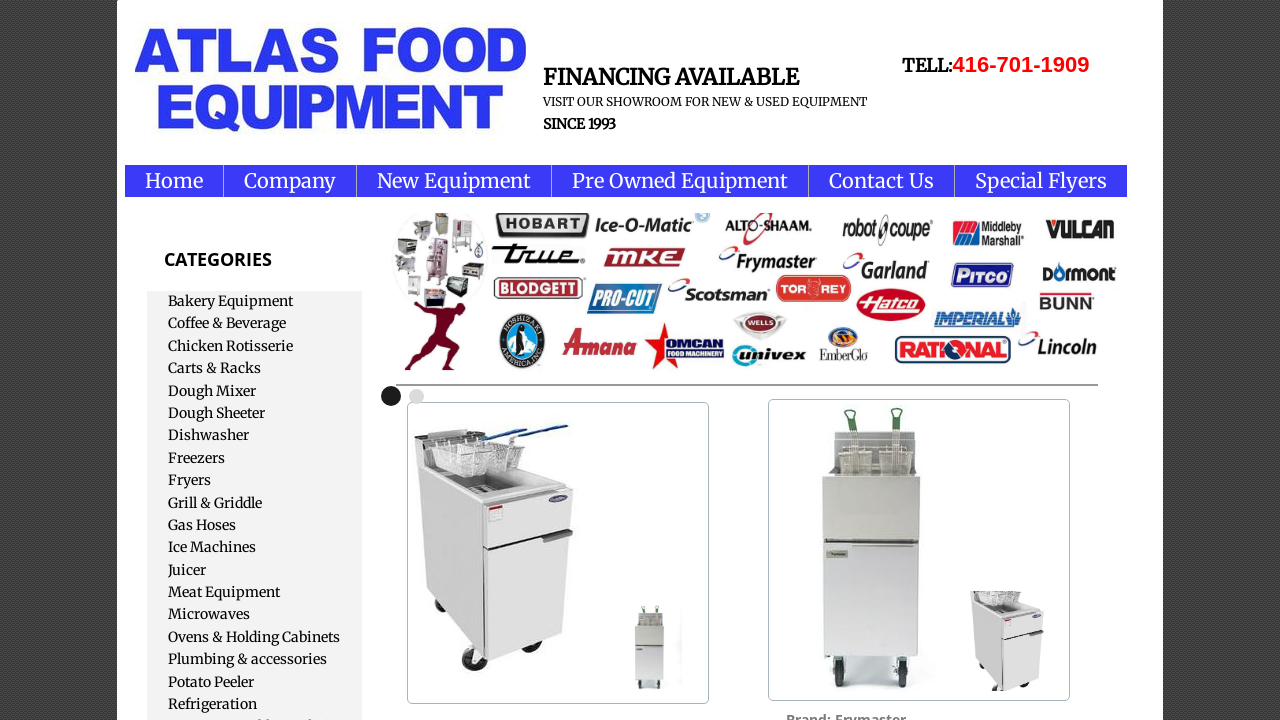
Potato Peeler (211, 682)
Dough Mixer (212, 391)
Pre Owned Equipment (680, 180)
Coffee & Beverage (227, 323)
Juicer (187, 570)
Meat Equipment (224, 592)
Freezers (196, 458)
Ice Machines (212, 547)
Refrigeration (212, 704)
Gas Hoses (202, 525)
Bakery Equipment (230, 301)
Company (290, 180)
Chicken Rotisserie (230, 346)
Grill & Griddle (215, 503)
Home (174, 180)
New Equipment (454, 180)
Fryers (189, 480)
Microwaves (209, 614)
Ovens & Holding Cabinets (254, 637)
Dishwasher (208, 435)
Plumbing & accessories (247, 659)
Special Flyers (1041, 180)
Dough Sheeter (216, 413)
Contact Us (881, 180)
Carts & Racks (214, 368)
